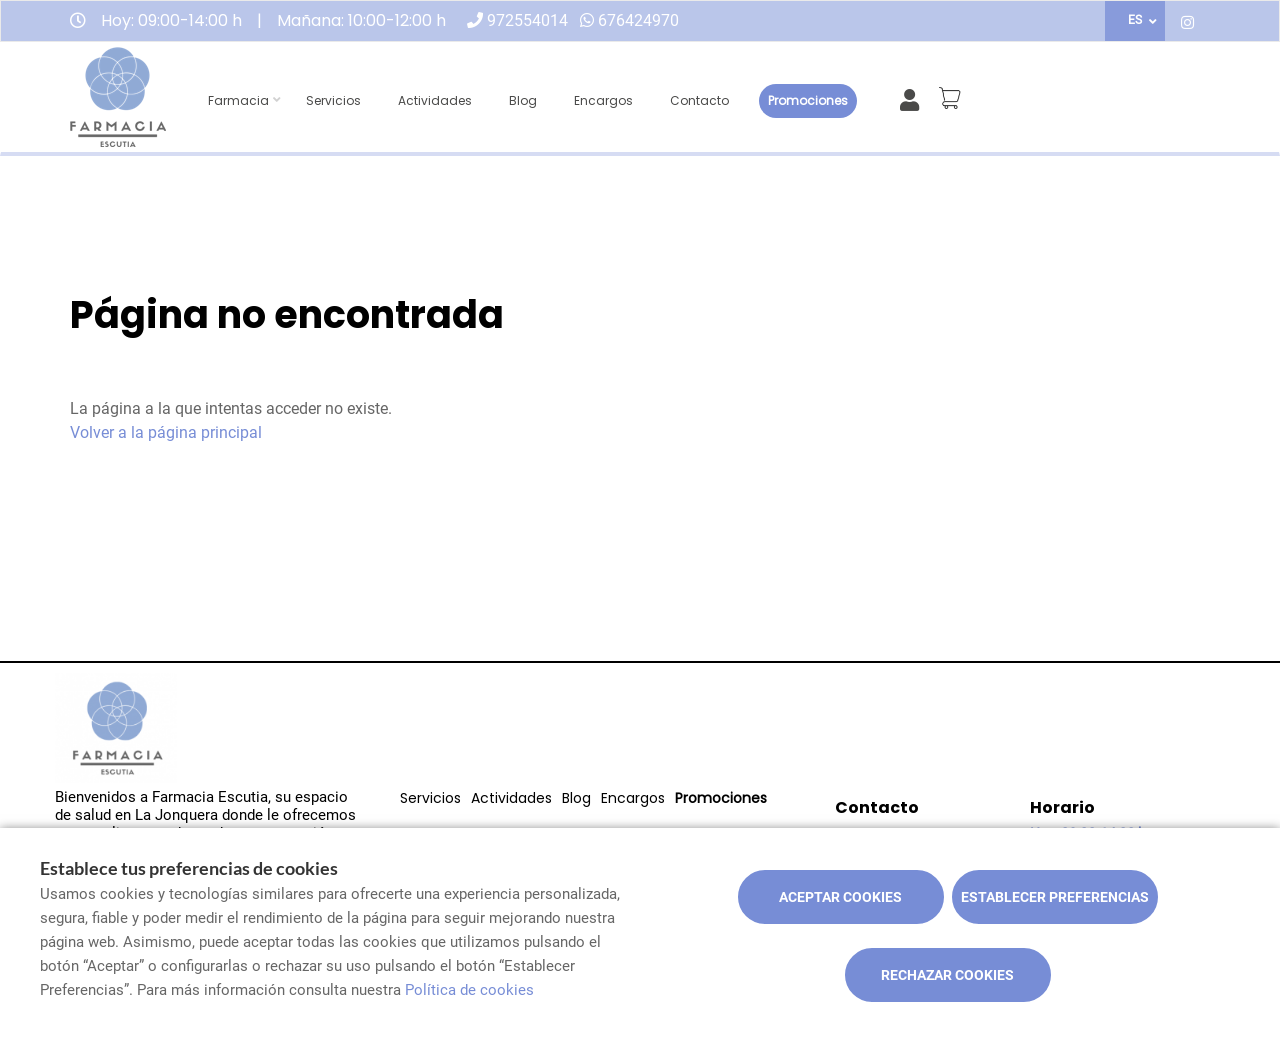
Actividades (435, 100)
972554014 (527, 20)
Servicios (333, 100)
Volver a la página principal (166, 432)
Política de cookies (469, 990)
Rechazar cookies (947, 975)
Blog (523, 100)
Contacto (699, 100)
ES (1135, 20)
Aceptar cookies (840, 897)
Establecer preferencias (1055, 897)
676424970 (638, 20)
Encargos (603, 100)
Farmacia (238, 100)
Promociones (808, 100)
